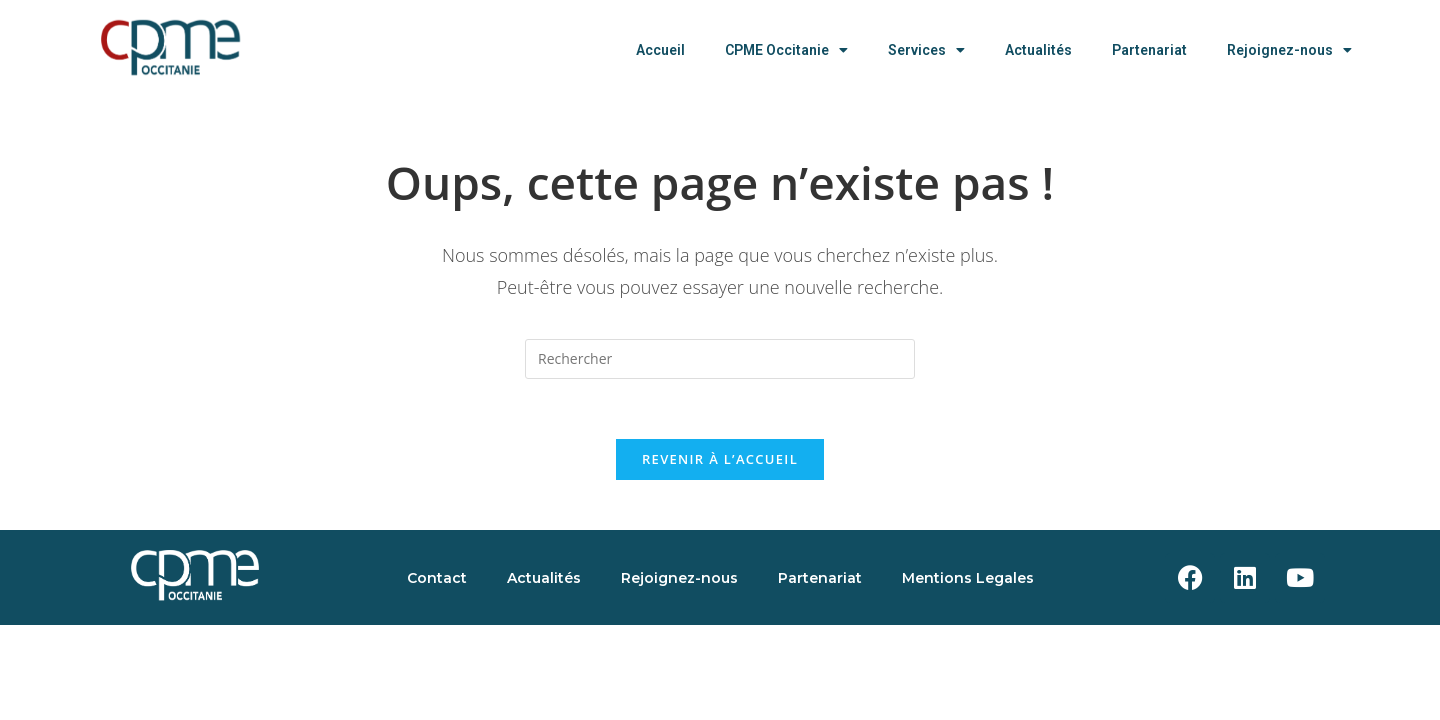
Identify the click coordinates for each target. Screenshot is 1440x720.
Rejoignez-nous (1289, 50)
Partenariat (1149, 50)
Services (926, 50)
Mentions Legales (968, 578)
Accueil (660, 50)
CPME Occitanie (786, 50)
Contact (437, 578)
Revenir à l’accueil (720, 459)
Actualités (1038, 50)
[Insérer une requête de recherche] (720, 359)
